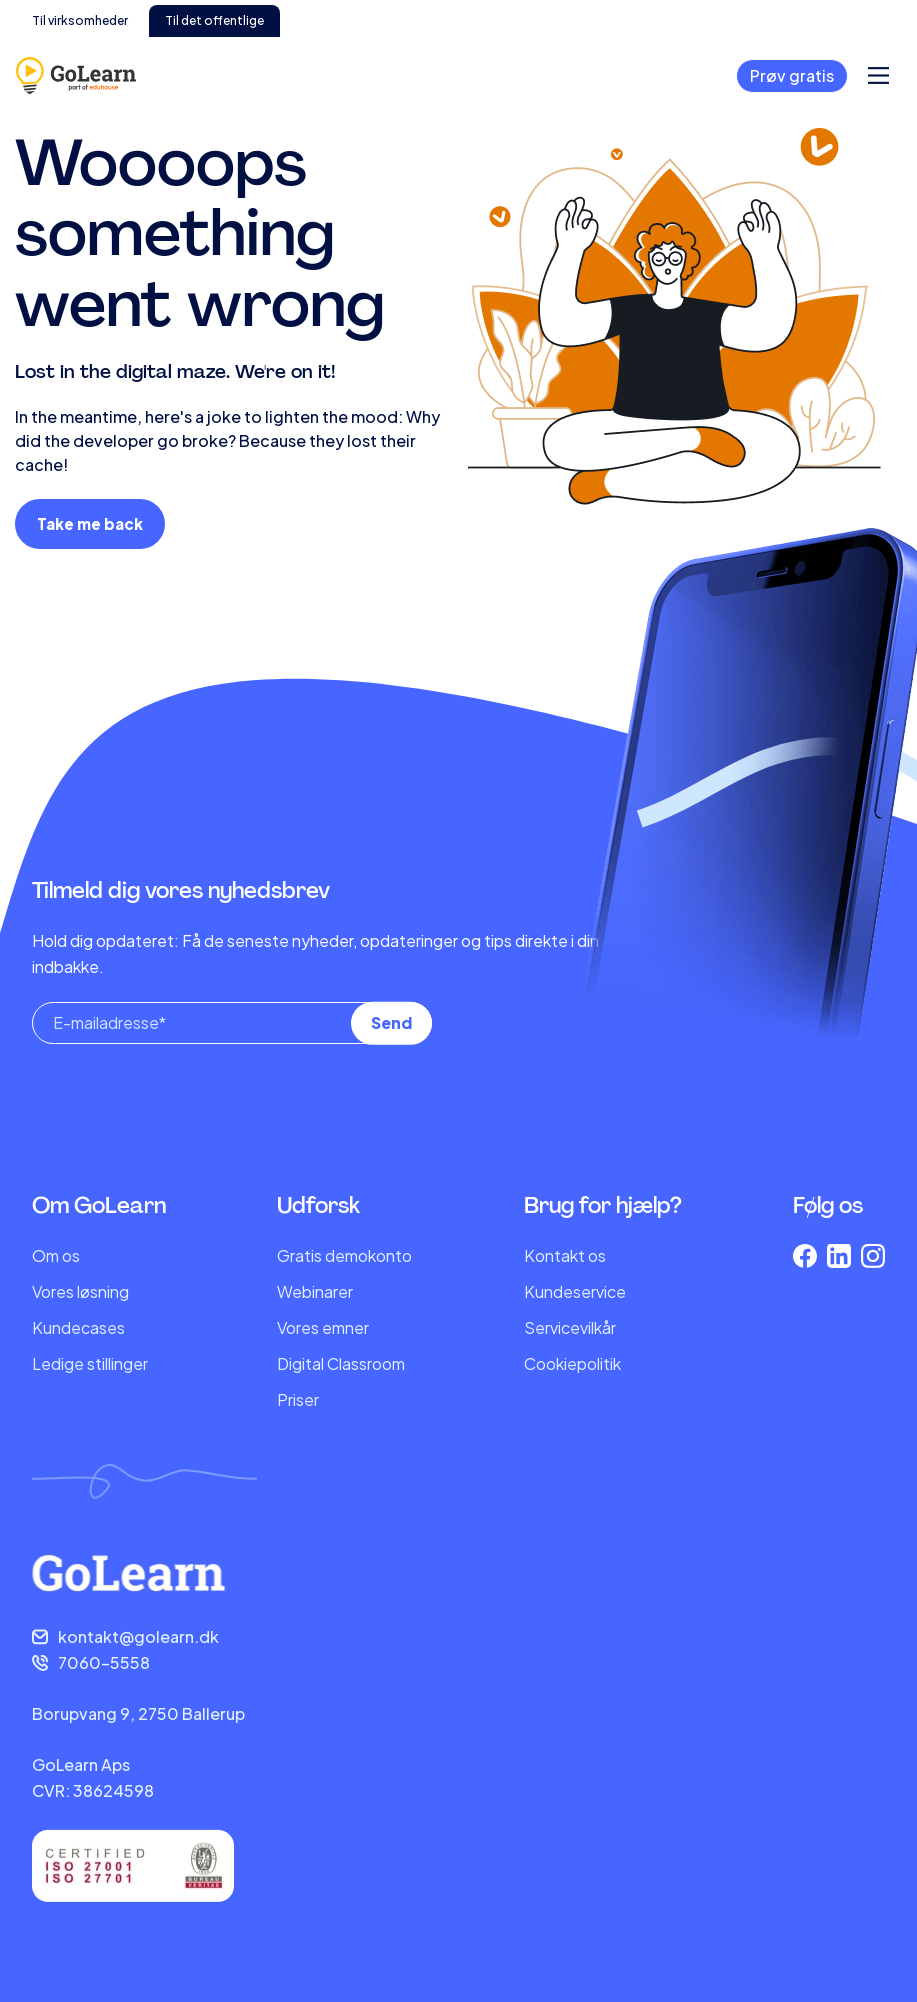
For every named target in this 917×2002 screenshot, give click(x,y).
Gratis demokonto (344, 1255)
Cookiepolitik (572, 1363)
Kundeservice (575, 1291)
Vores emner (323, 1327)
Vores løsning (80, 1291)
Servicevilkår (570, 1327)
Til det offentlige (214, 20)
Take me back (90, 523)
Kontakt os (565, 1255)
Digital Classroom (341, 1363)
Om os (56, 1255)
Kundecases (78, 1327)
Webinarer (315, 1291)
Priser (298, 1399)
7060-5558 (104, 1662)
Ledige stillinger (90, 1363)
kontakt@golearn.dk (138, 1636)
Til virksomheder (80, 20)
